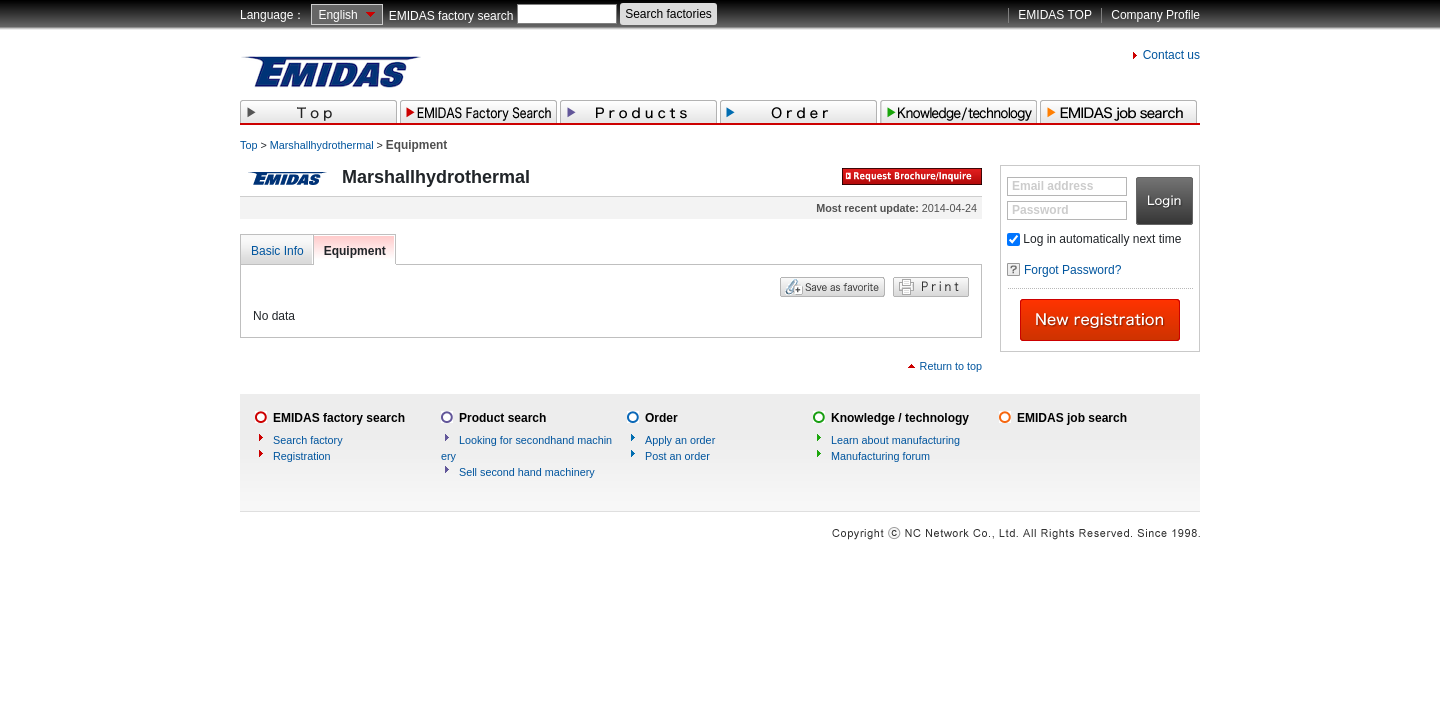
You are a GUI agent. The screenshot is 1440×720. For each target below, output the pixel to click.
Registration (302, 456)
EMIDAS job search (1072, 418)
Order (661, 418)
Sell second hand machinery (527, 472)
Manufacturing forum (880, 456)
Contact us (1171, 55)
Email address (1052, 186)
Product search (502, 418)
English (337, 15)
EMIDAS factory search (451, 16)
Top (248, 145)
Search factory (308, 440)
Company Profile (1155, 15)
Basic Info (277, 251)
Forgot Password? (1072, 270)
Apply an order (680, 440)
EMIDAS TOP (1055, 15)
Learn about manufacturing (895, 440)
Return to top (951, 366)
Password (1040, 210)
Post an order (677, 456)
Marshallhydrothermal (322, 145)
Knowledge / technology (900, 418)
